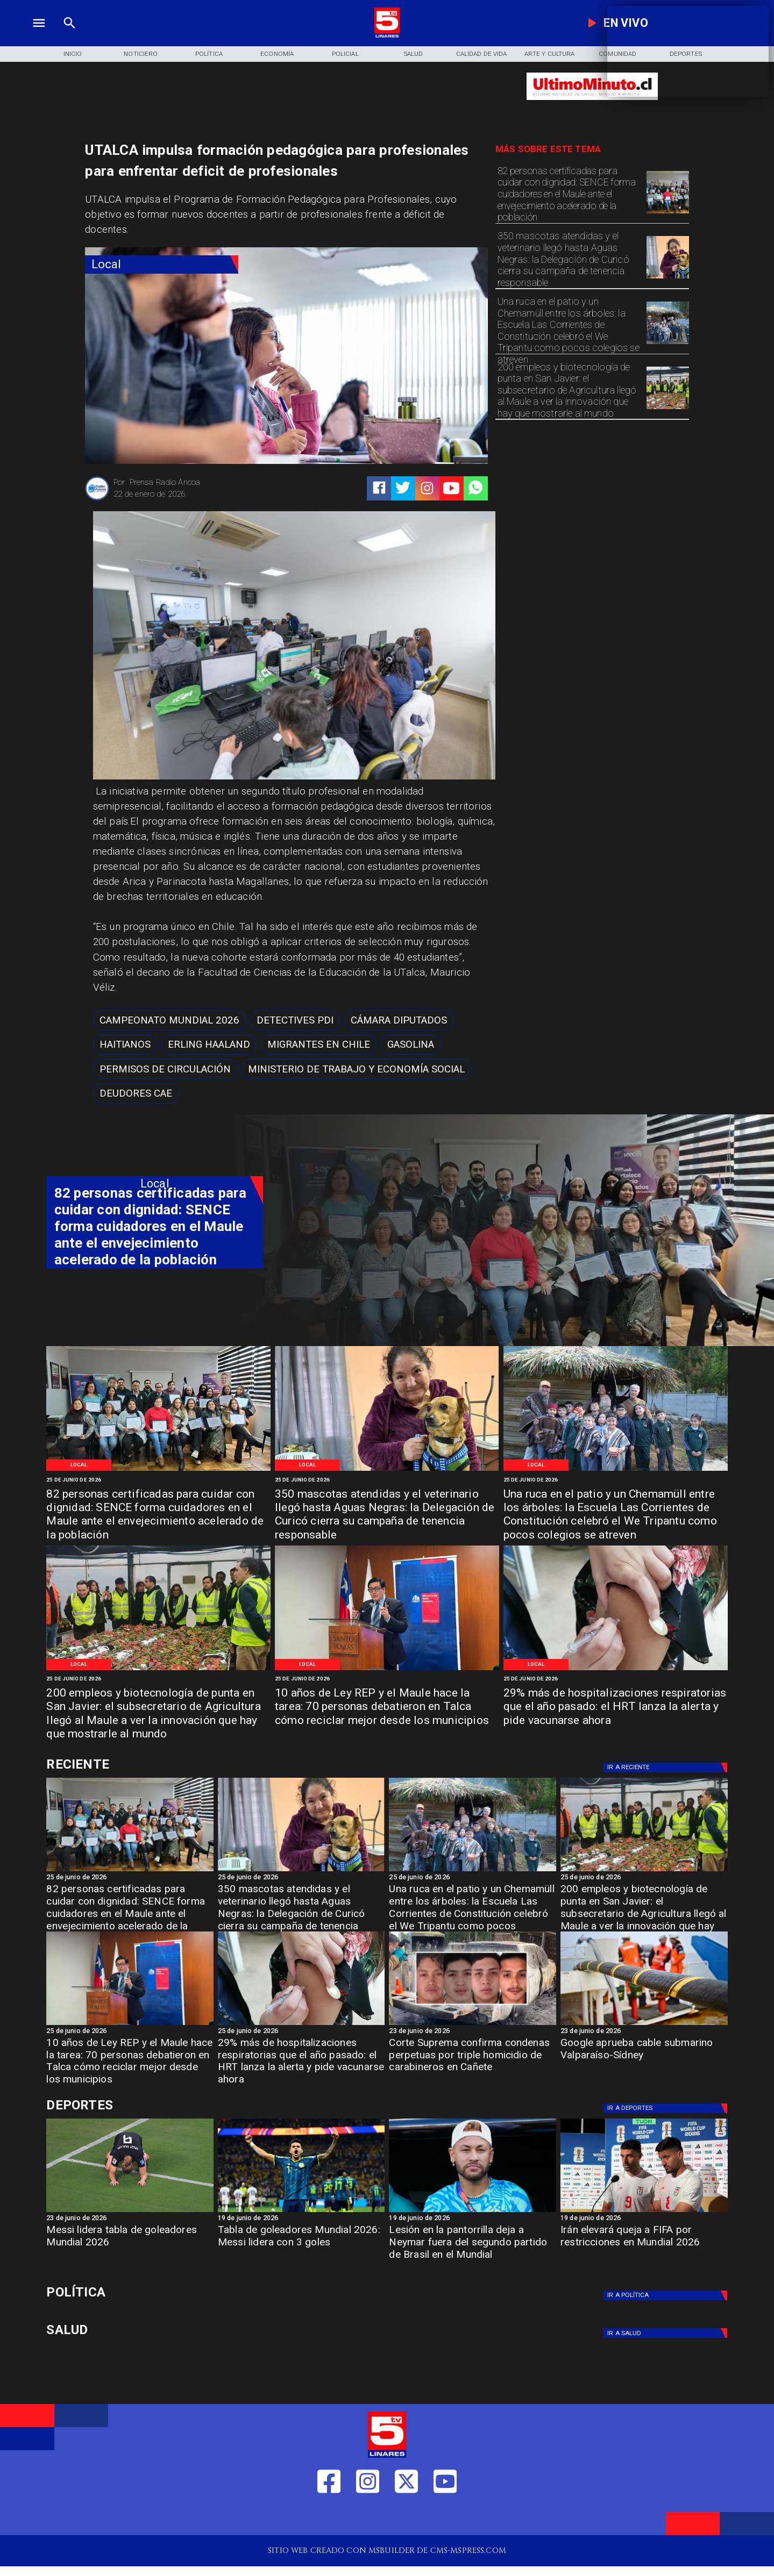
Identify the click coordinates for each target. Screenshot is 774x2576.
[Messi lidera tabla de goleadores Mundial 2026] (130, 2211)
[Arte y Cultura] (549, 54)
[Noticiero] (141, 54)
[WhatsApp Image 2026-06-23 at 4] (387, 1669)
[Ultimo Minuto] (592, 105)
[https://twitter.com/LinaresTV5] (406, 2517)
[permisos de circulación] (165, 1069)
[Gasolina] (411, 1045)
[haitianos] (125, 1045)
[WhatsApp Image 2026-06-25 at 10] (668, 278)
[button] (169, 1020)
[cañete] (472, 2024)
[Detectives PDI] (295, 1020)
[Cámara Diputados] (398, 1020)
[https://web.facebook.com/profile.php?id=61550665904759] (328, 2517)
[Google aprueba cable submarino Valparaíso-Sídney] (644, 2024)
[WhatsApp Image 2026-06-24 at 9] (668, 343)
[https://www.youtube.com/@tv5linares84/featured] (451, 488)
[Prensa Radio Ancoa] (97, 499)
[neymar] (472, 2211)
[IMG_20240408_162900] (615, 1669)
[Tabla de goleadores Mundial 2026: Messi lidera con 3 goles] (301, 2211)
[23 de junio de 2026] (472, 2032)
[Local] (161, 264)
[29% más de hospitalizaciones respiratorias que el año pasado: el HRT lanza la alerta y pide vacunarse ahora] (615, 1707)
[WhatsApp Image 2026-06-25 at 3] (668, 213)
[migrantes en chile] (319, 1045)
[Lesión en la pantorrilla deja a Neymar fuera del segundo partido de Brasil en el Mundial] (472, 2246)
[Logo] (387, 36)
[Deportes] (667, 1767)
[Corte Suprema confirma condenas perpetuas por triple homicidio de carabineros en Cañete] (472, 2059)
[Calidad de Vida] (482, 54)
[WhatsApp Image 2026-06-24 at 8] (668, 408)
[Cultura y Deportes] (154, 1764)
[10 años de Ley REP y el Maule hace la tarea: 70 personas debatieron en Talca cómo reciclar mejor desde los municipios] (387, 1707)
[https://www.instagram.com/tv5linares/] (427, 488)
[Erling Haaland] (209, 1045)
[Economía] (277, 54)
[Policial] (345, 54)
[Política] (209, 54)
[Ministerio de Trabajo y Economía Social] (356, 1069)
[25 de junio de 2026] (158, 1479)
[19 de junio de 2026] (301, 2219)
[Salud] (413, 54)
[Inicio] (73, 54)
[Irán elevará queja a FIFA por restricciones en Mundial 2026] (644, 2211)
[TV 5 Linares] (69, 36)
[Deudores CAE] (136, 1093)
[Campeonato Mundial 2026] (169, 1020)
